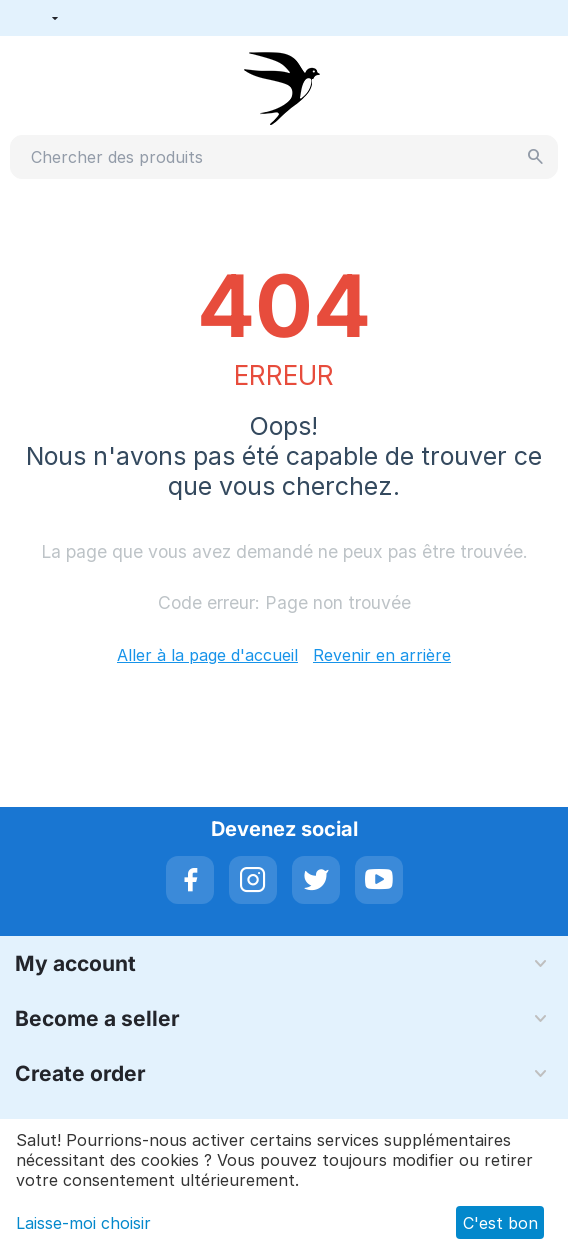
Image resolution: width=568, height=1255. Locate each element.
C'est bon (500, 1223)
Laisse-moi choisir (83, 1223)
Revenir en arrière (382, 655)
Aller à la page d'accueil (207, 655)
